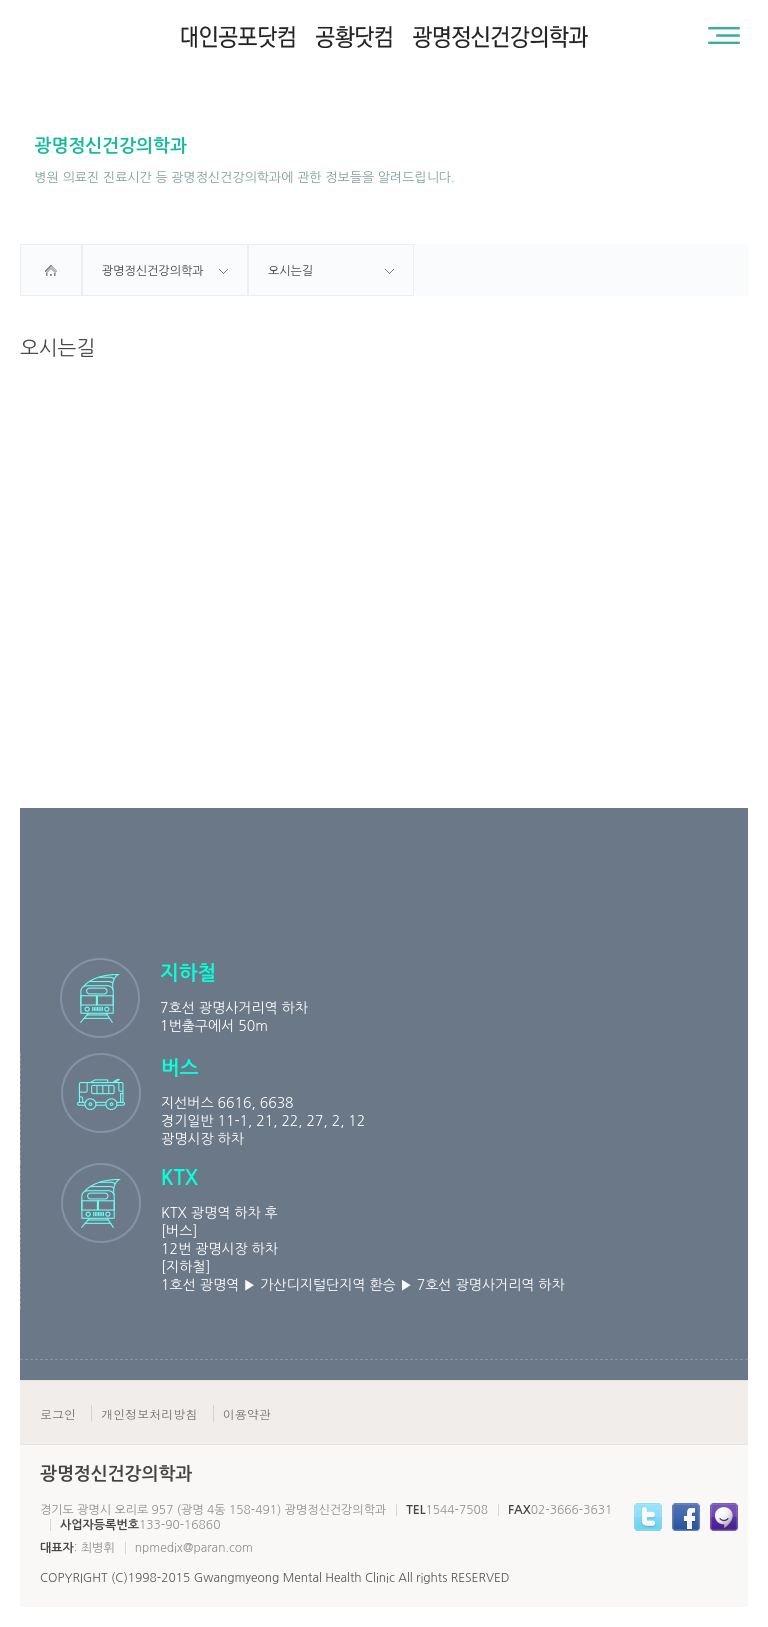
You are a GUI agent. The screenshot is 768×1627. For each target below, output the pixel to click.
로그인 (58, 1413)
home (51, 270)
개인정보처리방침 (149, 1413)
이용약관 (247, 1413)
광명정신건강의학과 (153, 271)
